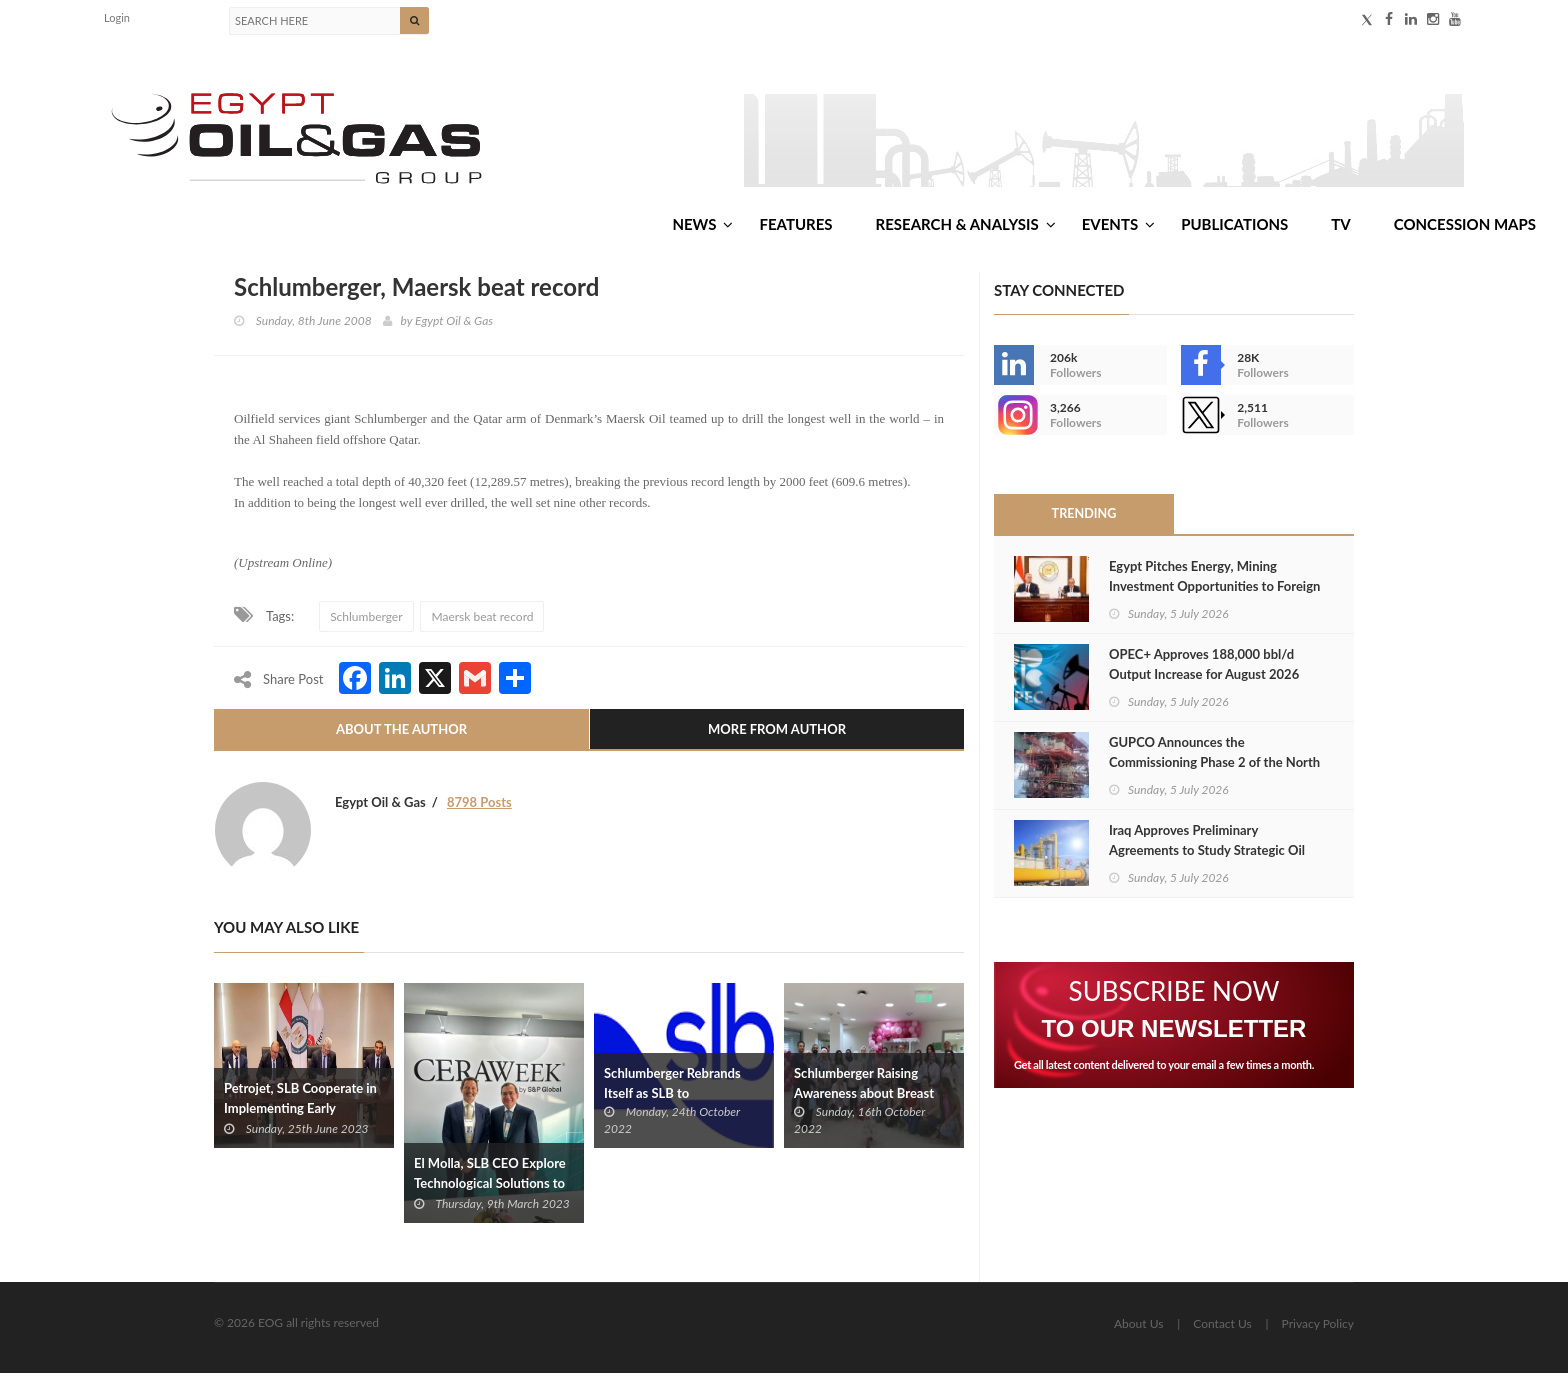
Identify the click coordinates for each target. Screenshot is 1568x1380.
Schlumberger (366, 622)
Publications (1234, 229)
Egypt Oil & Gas (454, 326)
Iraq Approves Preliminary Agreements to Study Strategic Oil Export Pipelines (1207, 857)
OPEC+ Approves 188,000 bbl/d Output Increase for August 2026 (1204, 671)
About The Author (401, 736)
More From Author (777, 736)
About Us (1138, 1330)
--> (1014, 422)
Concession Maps (1465, 229)
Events (1118, 229)
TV (1340, 229)
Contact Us (1222, 1330)
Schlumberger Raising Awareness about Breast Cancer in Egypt (864, 1099)
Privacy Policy (1318, 1330)
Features (795, 229)
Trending (1084, 521)
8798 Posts (479, 809)
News (702, 229)
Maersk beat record (482, 622)
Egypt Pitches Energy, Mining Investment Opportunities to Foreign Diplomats (1214, 593)
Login (117, 17)
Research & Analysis (966, 229)
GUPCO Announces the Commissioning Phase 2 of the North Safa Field (1214, 769)
